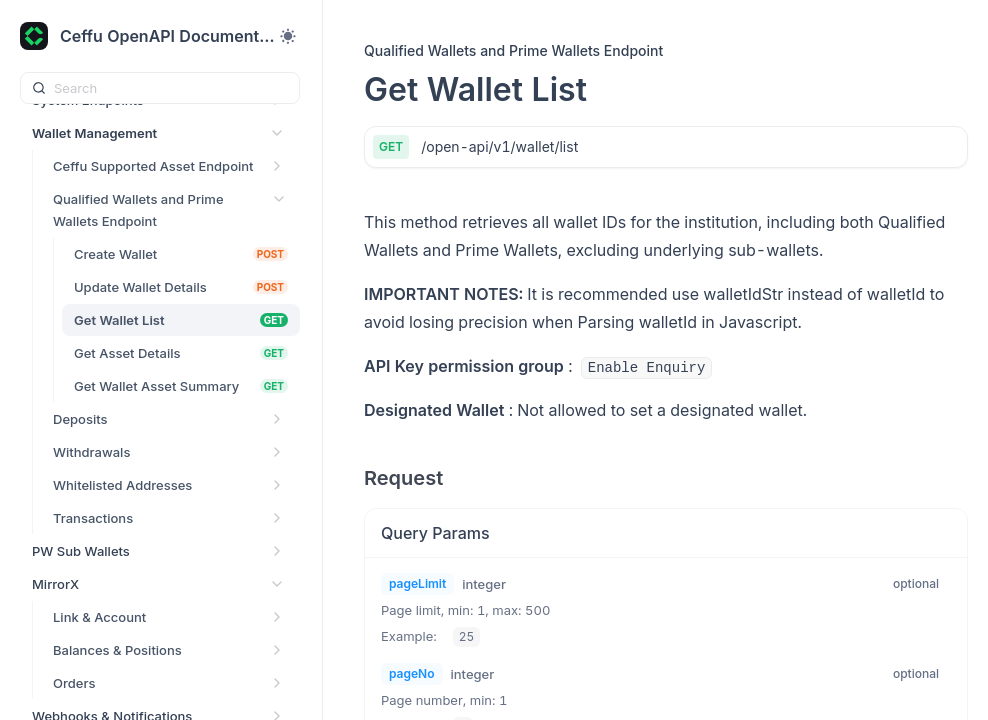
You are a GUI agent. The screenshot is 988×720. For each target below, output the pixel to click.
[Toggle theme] (288, 36)
